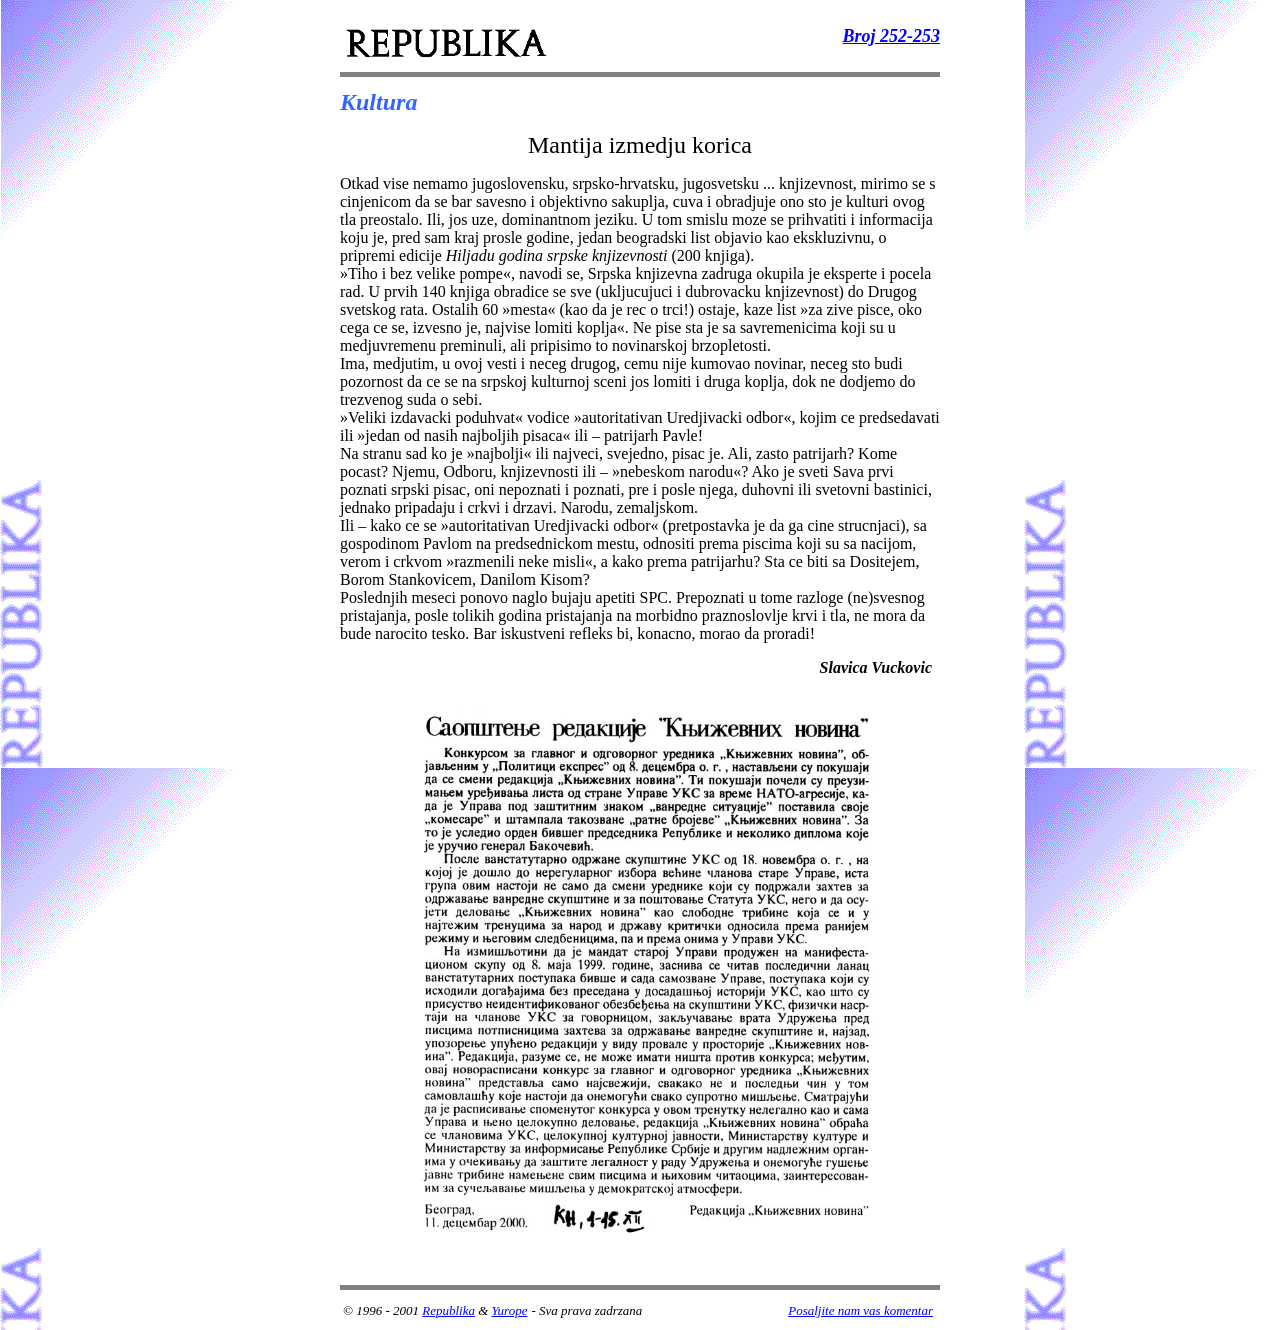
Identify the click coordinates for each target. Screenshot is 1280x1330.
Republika (448, 1310)
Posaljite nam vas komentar (860, 1310)
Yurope (510, 1310)
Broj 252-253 (891, 36)
